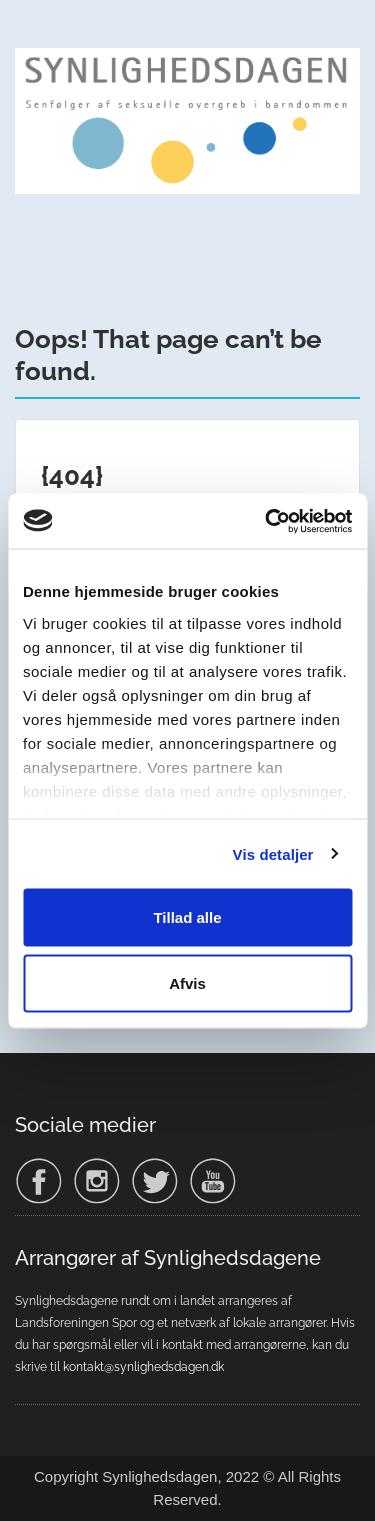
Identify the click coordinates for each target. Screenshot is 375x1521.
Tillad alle (187, 917)
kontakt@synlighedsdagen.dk (143, 1367)
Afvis (187, 982)
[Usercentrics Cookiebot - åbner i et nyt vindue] (267, 521)
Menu (36, 34)
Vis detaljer (273, 853)
